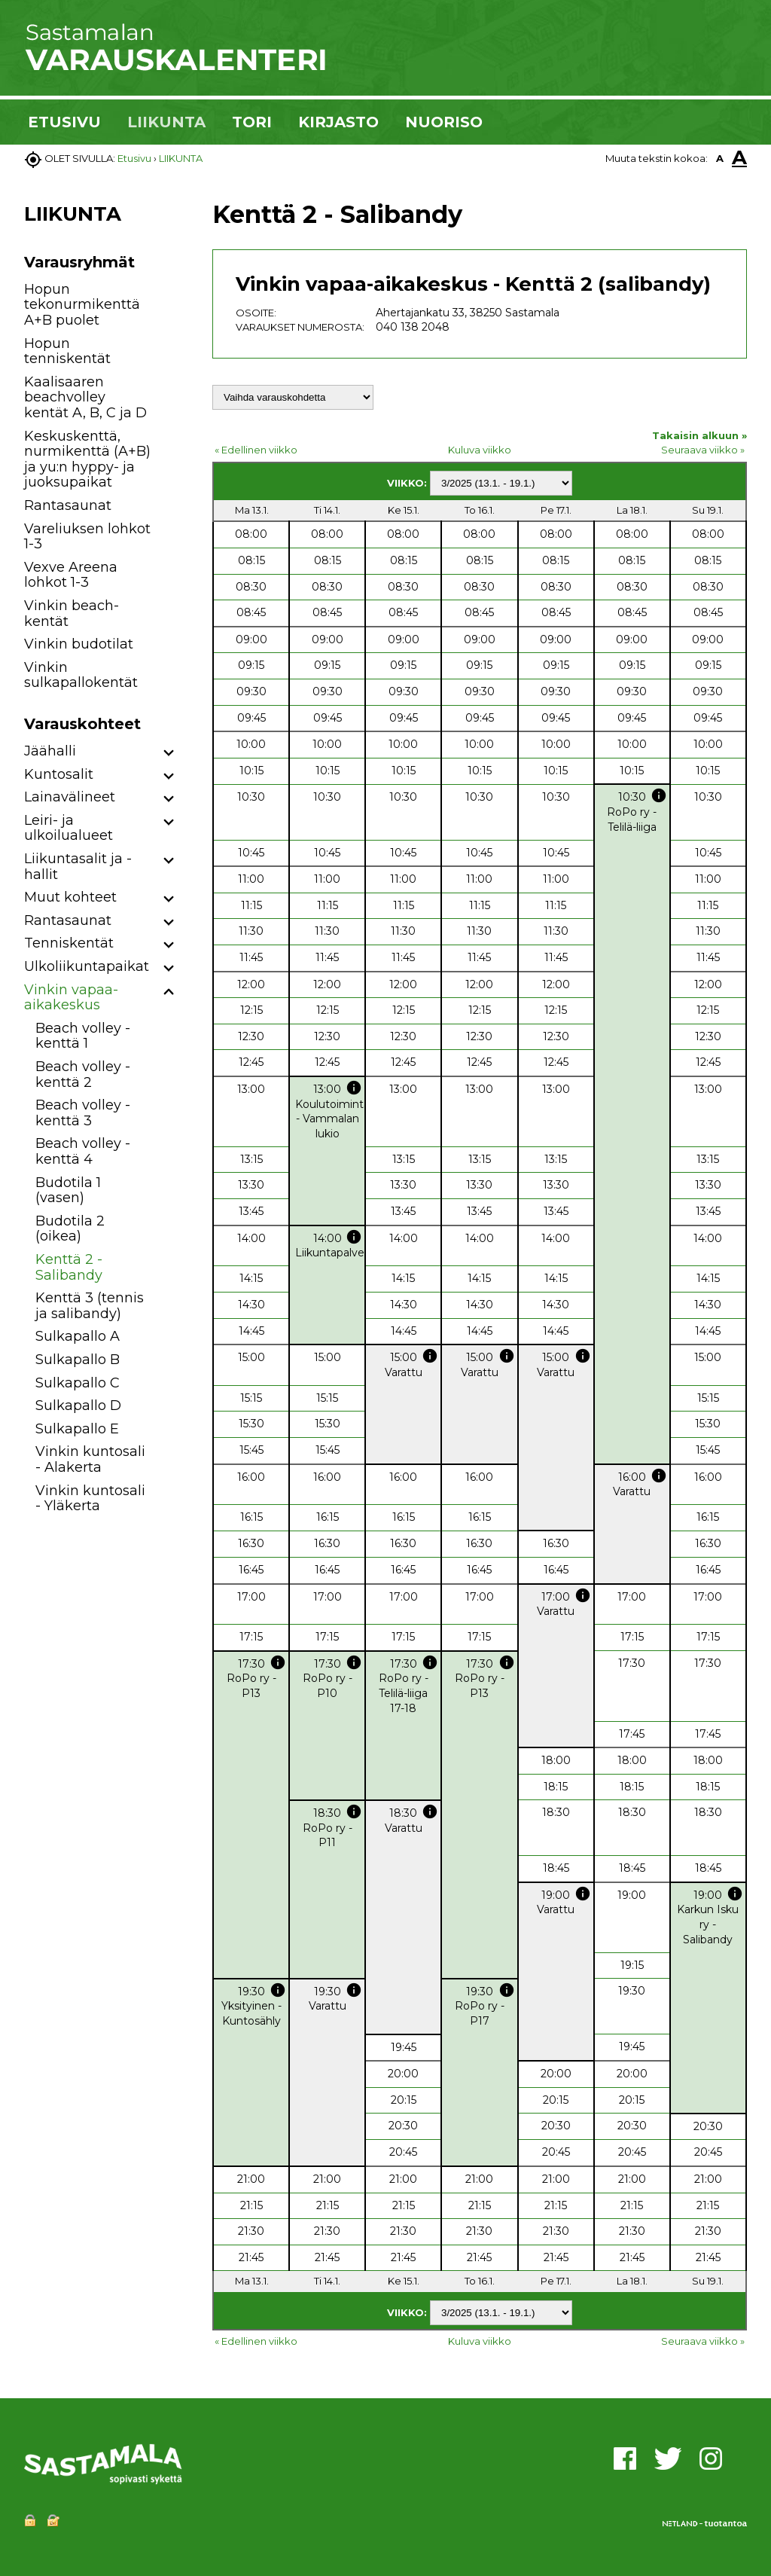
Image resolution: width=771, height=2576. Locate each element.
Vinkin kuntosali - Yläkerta (90, 1498)
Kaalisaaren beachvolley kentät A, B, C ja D (85, 397)
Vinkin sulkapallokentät (81, 675)
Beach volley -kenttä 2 (82, 1074)
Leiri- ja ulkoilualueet (68, 828)
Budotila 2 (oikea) (70, 1229)
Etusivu (134, 158)
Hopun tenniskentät (67, 351)
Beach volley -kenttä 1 (82, 1036)
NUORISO (444, 122)
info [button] (659, 795)
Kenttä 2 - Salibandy (68, 1267)
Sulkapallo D (78, 1405)
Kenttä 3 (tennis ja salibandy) (89, 1306)
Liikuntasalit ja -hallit (78, 866)
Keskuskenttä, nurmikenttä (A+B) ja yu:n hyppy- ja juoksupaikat (87, 459)
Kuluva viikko (479, 450)
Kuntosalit (58, 774)
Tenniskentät (69, 943)
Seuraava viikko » (703, 450)
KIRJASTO (338, 122)
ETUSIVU (64, 122)
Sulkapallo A (77, 1336)
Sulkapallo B (77, 1359)
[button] (169, 753)
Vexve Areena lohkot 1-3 (70, 575)
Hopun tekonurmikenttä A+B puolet (82, 304)
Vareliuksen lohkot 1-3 (87, 536)
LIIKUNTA (166, 122)
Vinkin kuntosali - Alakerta (90, 1459)
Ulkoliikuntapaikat (86, 966)
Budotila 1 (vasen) (68, 1190)
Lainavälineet (69, 797)
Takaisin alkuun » (699, 435)
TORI (252, 122)
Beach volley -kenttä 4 (82, 1151)
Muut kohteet (70, 897)
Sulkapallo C (77, 1383)
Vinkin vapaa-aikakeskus (71, 997)
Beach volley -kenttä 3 (82, 1113)
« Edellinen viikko (256, 450)
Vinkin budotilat (78, 644)
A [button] (720, 158)
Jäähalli (50, 751)
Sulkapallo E (77, 1429)
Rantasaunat (67, 505)
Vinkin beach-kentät (71, 613)
